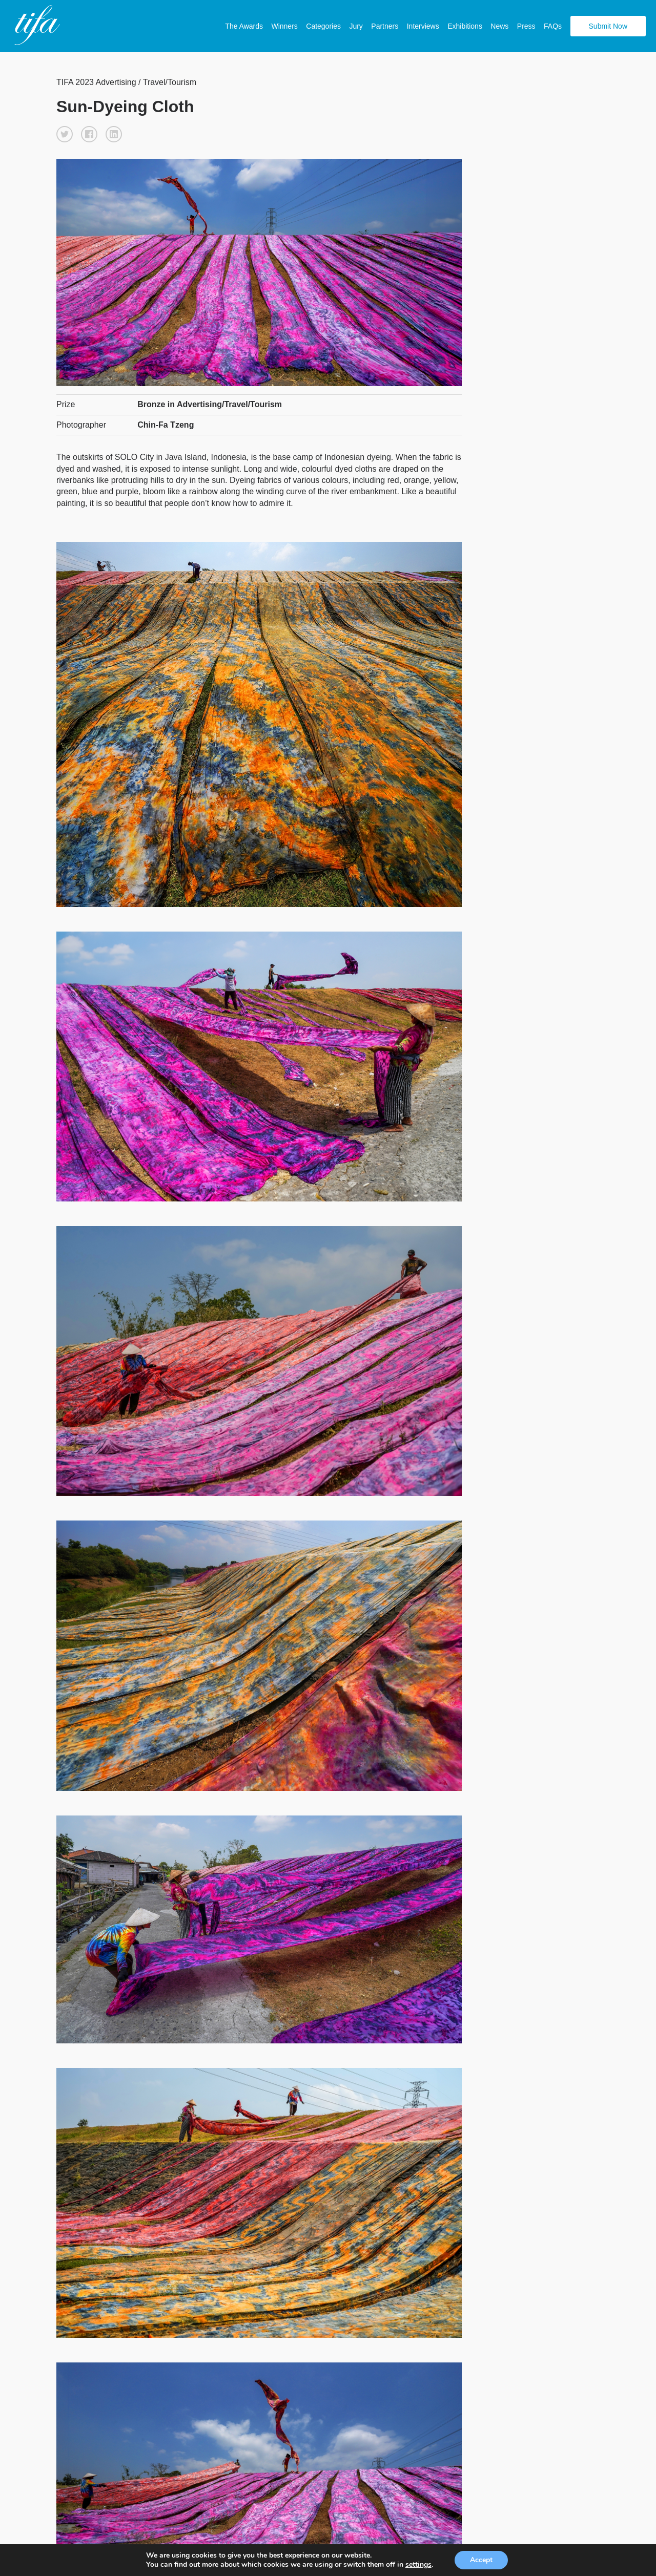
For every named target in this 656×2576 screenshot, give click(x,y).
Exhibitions (464, 26)
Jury (355, 26)
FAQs (553, 26)
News (499, 26)
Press (526, 26)
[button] (64, 134)
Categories (323, 26)
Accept (486, 2560)
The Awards (244, 26)
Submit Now (608, 26)
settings (422, 2565)
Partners (384, 26)
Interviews (423, 26)
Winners (284, 26)
